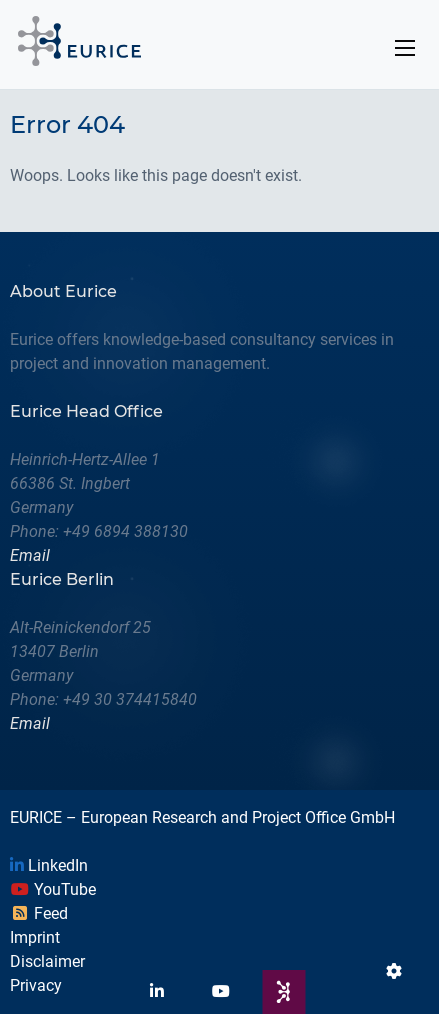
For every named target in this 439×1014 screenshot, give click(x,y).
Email (30, 555)
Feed (39, 913)
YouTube (53, 889)
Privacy (36, 985)
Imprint (35, 937)
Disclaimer (47, 961)
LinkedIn (49, 865)
